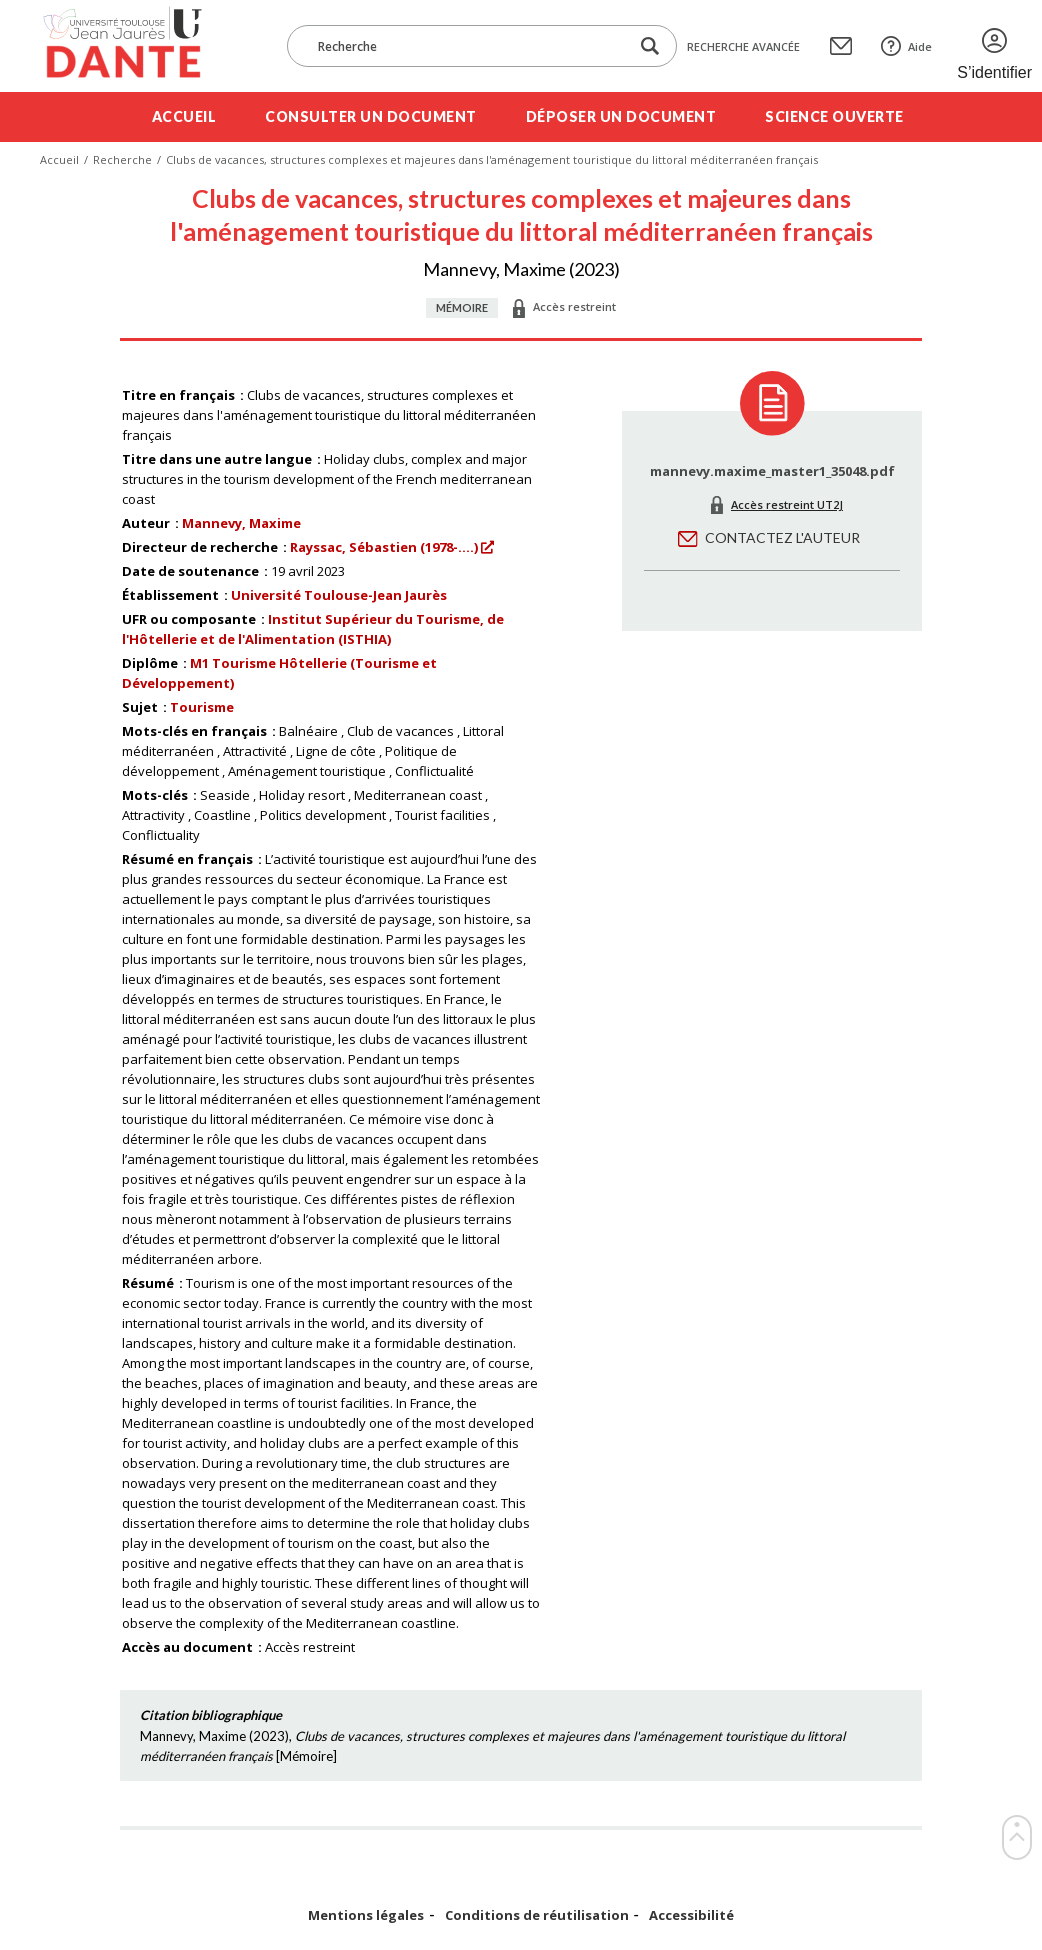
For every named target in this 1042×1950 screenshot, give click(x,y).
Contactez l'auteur (782, 537)
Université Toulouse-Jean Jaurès (339, 595)
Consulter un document (371, 116)
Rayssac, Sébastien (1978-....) (384, 547)
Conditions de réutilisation (537, 1915)
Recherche (122, 159)
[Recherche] (468, 46)
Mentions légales (366, 1915)
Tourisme (202, 707)
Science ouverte (834, 116)
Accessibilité (691, 1915)
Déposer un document (621, 116)
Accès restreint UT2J (787, 504)
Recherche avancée (743, 46)
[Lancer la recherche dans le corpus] (650, 46)
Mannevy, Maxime (241, 523)
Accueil (184, 116)
